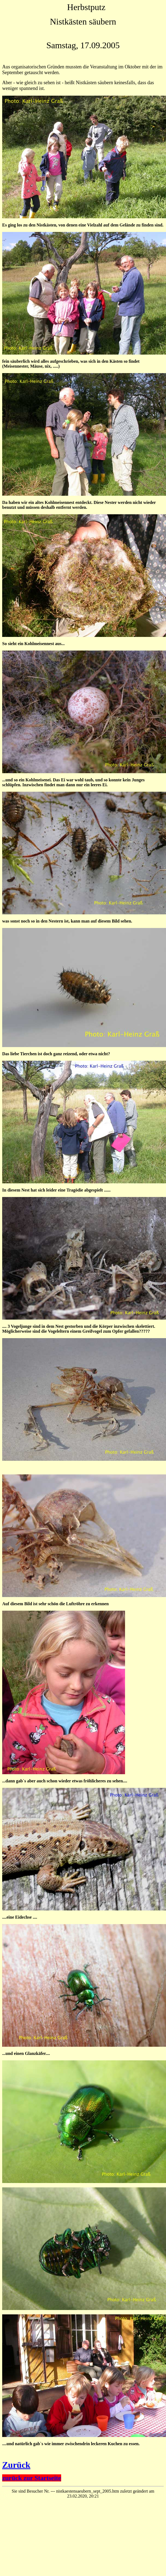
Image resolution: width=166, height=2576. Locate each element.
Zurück (16, 2465)
